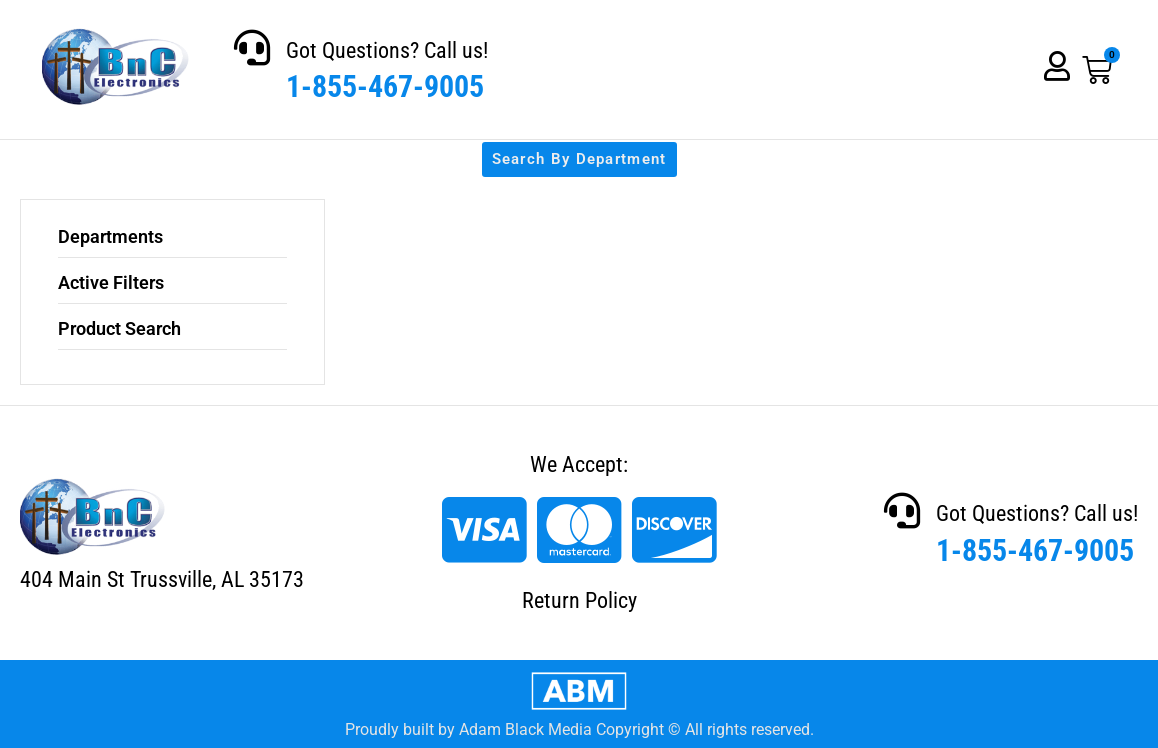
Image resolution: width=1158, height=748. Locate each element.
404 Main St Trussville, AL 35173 (162, 579)
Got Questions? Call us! (387, 50)
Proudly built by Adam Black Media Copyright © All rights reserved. (579, 729)
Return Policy (579, 600)
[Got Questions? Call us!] (252, 48)
